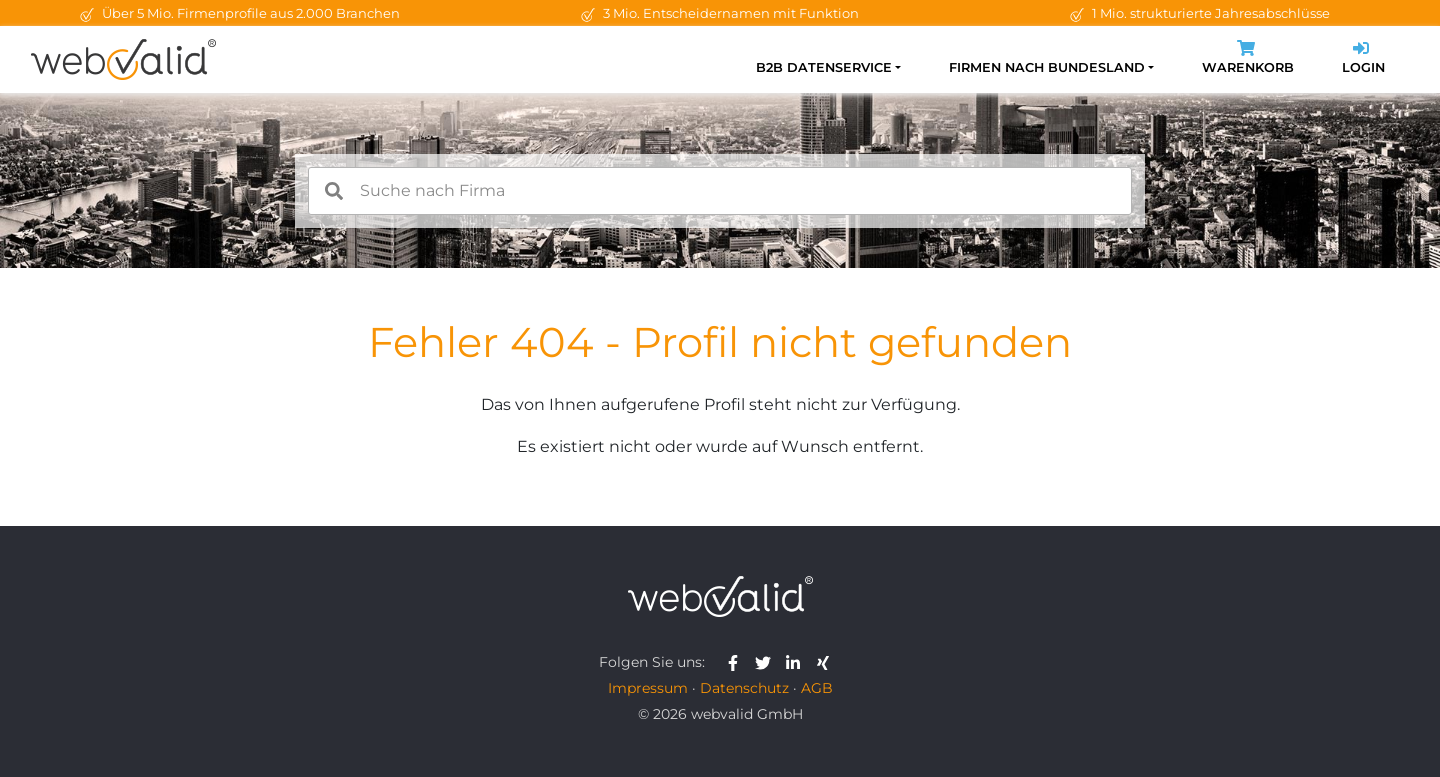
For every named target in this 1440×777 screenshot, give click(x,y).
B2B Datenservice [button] (824, 67)
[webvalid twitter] (767, 662)
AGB (817, 688)
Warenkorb (1248, 59)
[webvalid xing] (825, 662)
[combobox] (720, 191)
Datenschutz (744, 688)
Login (1363, 59)
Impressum (648, 688)
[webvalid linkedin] (797, 662)
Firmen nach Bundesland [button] (1047, 67)
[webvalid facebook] (737, 662)
